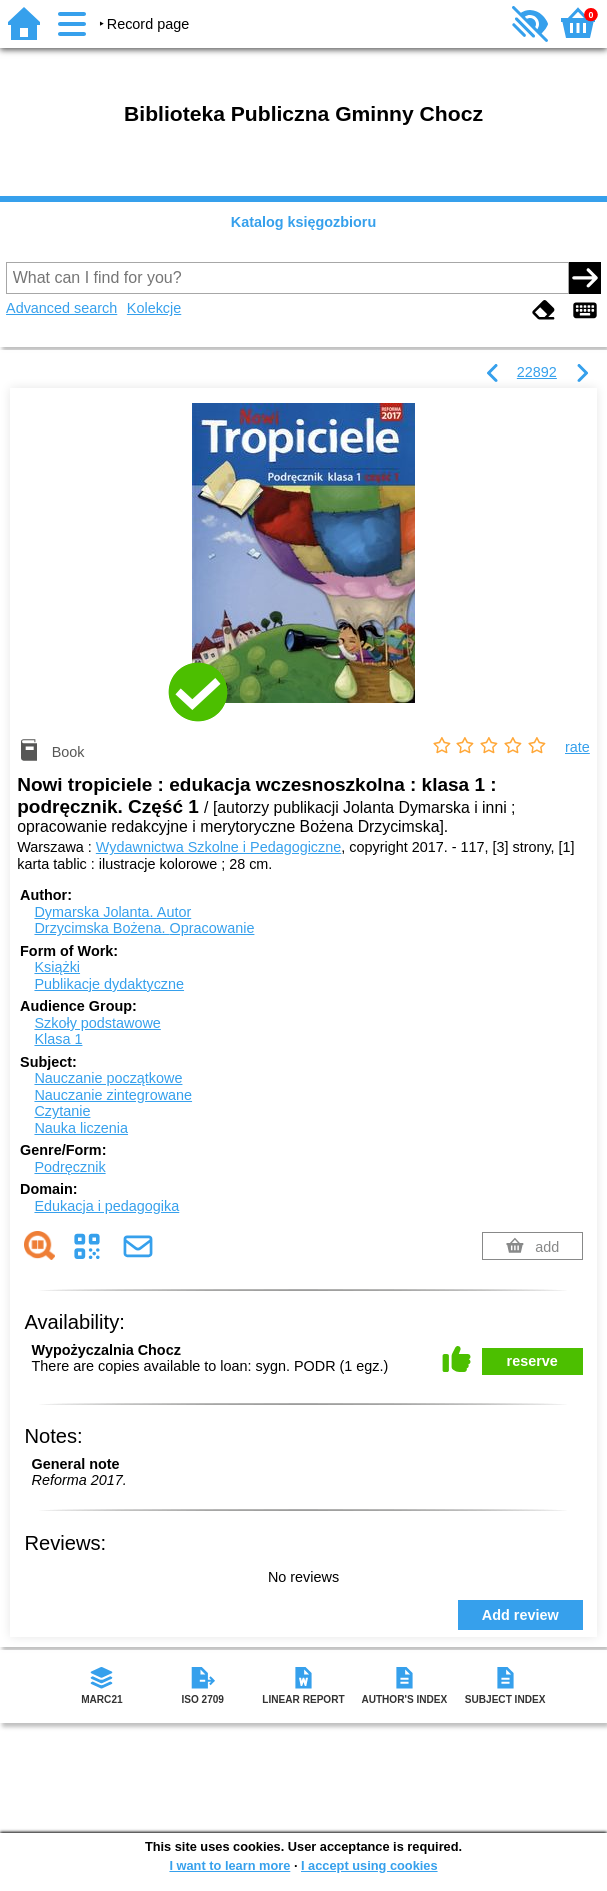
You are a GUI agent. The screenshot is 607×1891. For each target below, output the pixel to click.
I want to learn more (229, 1865)
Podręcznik (69, 1167)
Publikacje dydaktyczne (109, 984)
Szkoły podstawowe (97, 1023)
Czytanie (62, 1111)
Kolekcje (154, 308)
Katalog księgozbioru (304, 222)
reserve (532, 1361)
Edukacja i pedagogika (106, 1206)
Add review (520, 1615)
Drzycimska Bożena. (144, 928)
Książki (57, 967)
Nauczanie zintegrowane (113, 1095)
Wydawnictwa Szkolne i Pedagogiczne (218, 847)
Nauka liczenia (81, 1128)
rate (577, 747)
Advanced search (61, 308)
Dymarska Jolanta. (112, 912)
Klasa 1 (58, 1039)
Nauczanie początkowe (108, 1078)
